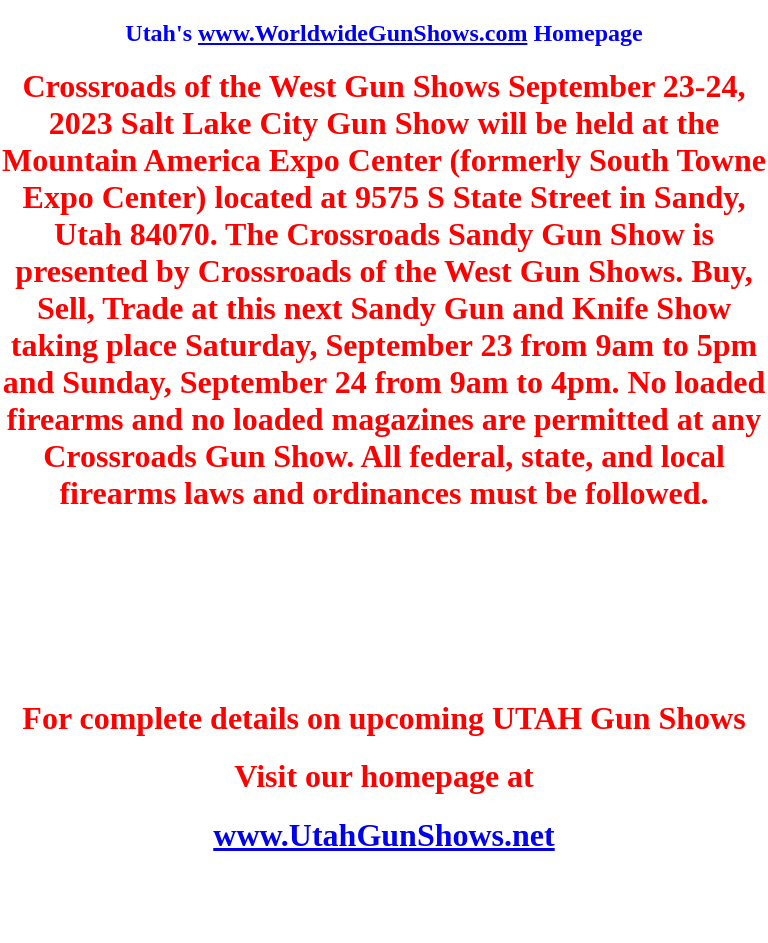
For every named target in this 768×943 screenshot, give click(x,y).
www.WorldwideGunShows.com (362, 33)
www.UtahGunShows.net (383, 835)
